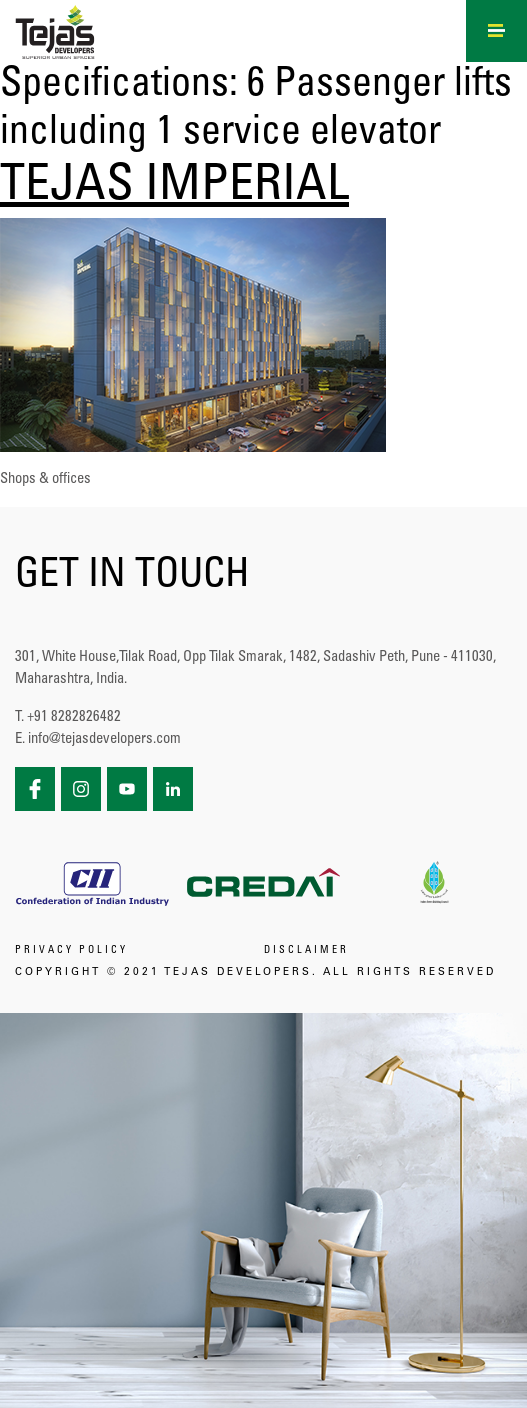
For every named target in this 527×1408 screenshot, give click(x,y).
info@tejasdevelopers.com (104, 739)
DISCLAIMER (306, 951)
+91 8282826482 (74, 717)
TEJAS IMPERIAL (174, 188)
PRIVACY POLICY (71, 951)
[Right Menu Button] (496, 28)
